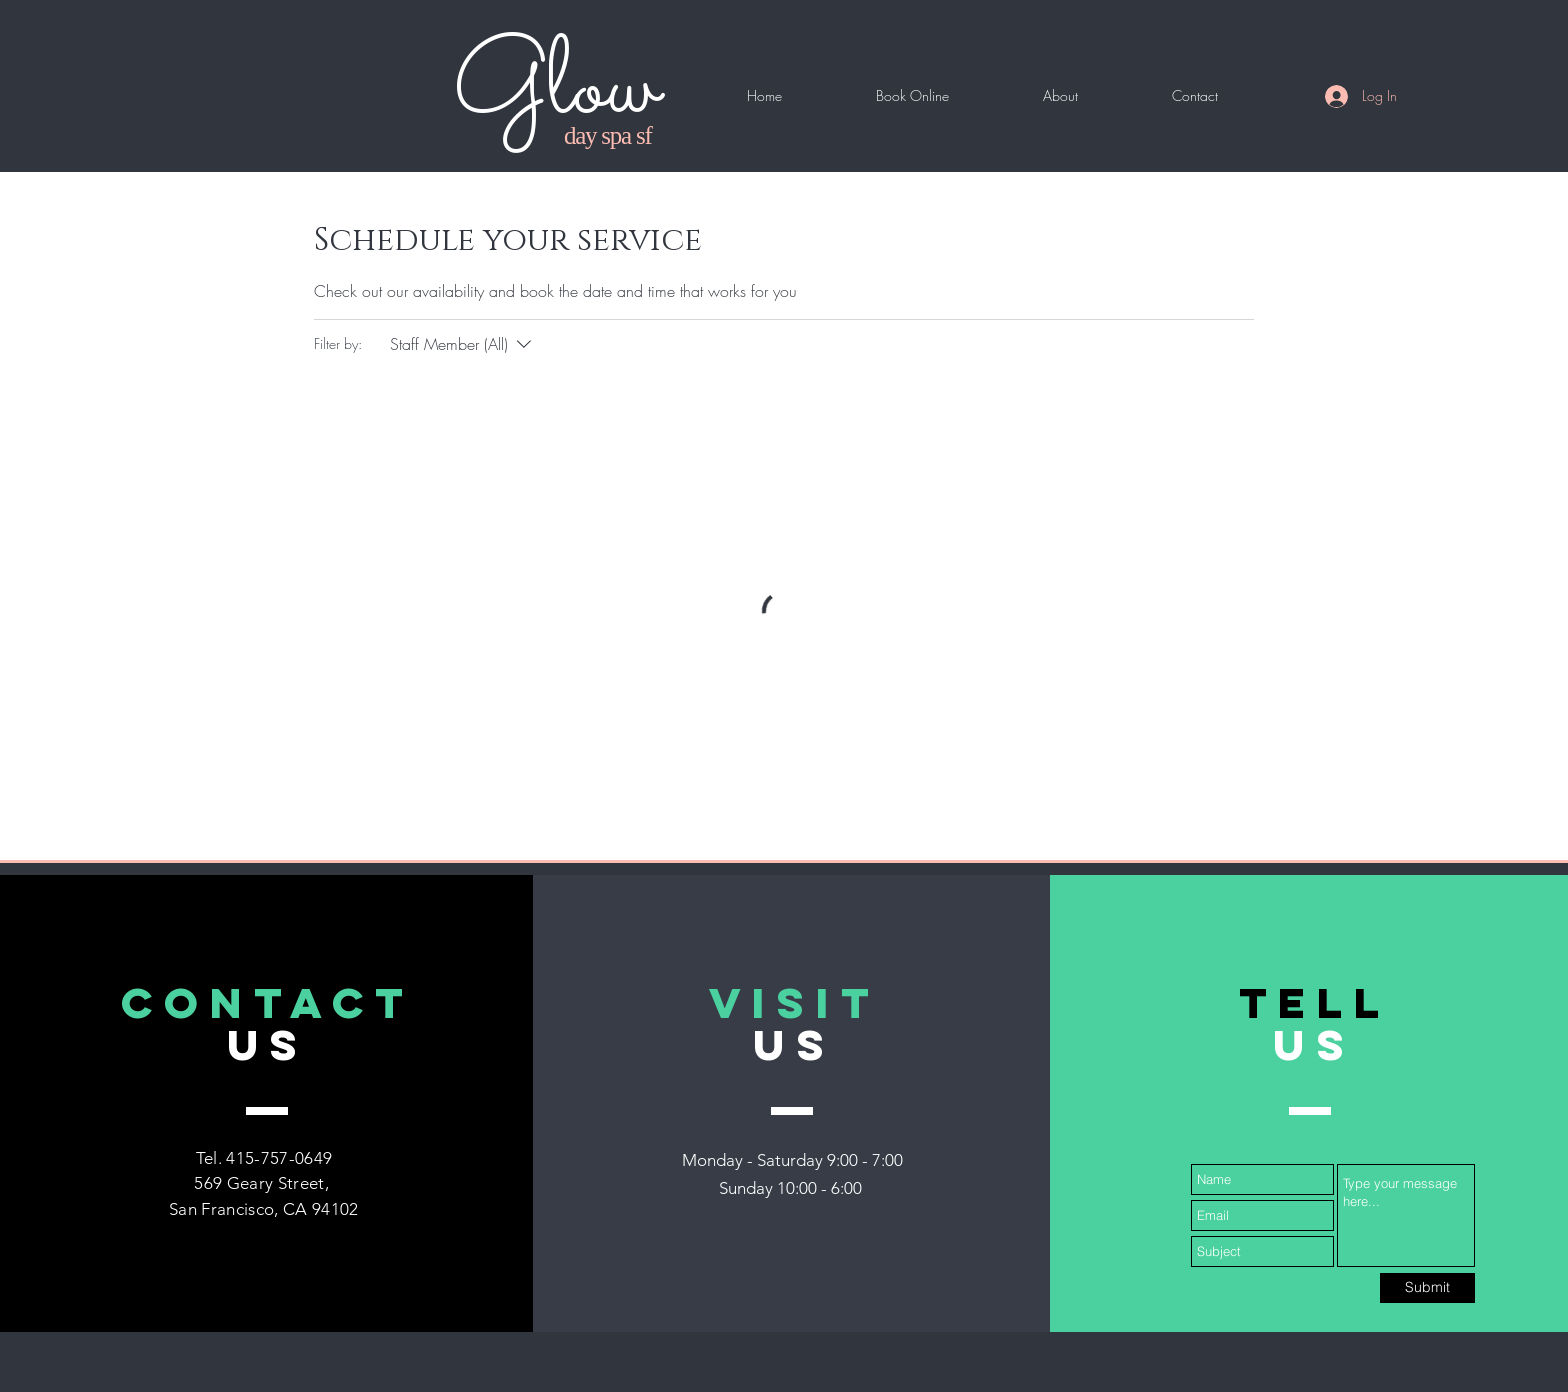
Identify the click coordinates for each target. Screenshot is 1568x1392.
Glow (556, 89)
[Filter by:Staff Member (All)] (463, 344)
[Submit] (1427, 1288)
